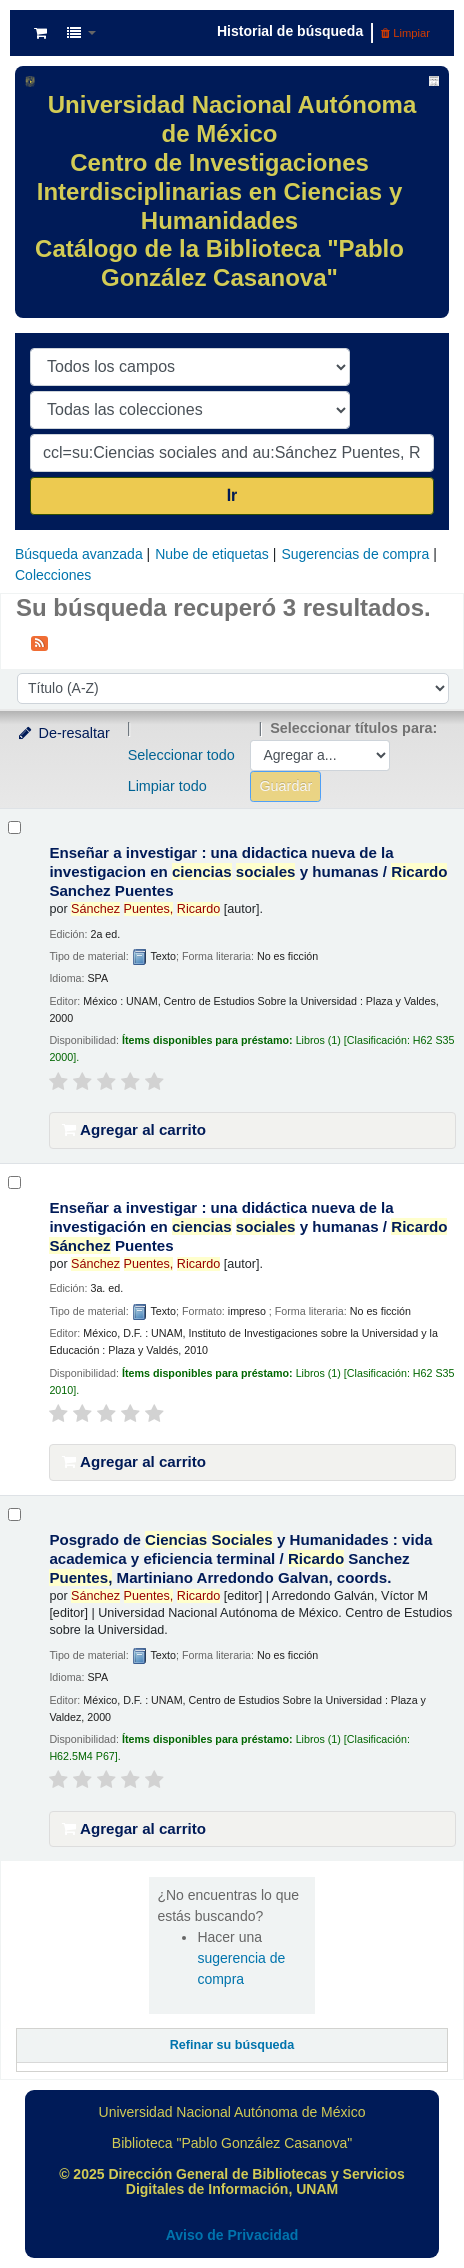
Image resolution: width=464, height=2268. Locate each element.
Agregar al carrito (134, 1129)
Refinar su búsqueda (232, 2045)
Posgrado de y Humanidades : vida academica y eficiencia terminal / (240, 1558)
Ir (232, 495)
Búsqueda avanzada (79, 554)
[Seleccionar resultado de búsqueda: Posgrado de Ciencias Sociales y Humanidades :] (14, 1514)
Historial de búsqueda (290, 31)
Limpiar (405, 33)
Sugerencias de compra (355, 554)
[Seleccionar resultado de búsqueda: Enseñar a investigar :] (14, 827)
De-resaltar (63, 733)
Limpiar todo (167, 786)
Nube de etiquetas (212, 554)
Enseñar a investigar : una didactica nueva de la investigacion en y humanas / (248, 871)
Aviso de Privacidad (232, 2235)
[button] (40, 33)
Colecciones (53, 575)
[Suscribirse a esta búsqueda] (39, 642)
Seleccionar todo (181, 755)
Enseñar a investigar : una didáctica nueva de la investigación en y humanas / (248, 1226)
